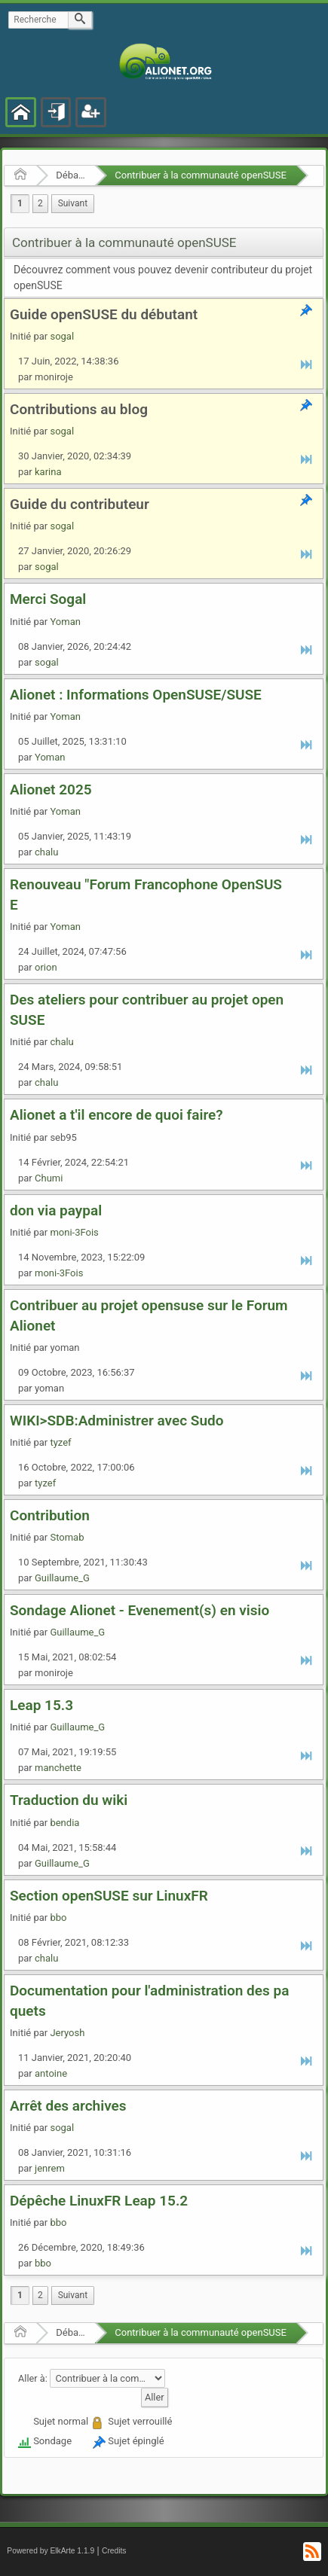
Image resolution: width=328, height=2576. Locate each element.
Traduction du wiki (68, 1800)
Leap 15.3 (41, 1705)
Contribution (50, 1515)
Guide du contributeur (79, 504)
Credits (114, 2551)
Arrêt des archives (68, 2105)
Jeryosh (67, 2032)
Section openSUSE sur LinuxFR (109, 1895)
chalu (46, 852)
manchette (58, 1767)
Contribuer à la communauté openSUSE (201, 175)
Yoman (65, 621)
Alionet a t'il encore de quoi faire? (116, 1114)
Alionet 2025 (51, 789)
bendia (64, 1822)
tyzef (60, 1442)
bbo (58, 1917)
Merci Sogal (48, 599)
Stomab (67, 1537)
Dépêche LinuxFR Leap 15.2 (99, 2200)
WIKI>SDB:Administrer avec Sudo (116, 1420)
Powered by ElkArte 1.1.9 (50, 2551)
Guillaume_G (62, 1578)
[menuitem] (72, 203)
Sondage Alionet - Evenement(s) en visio (139, 1610)
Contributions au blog (79, 409)
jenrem (50, 2168)
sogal (62, 336)
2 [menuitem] (40, 203)
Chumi (49, 1178)
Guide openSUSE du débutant (104, 314)
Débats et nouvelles (70, 175)
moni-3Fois (74, 1232)
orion (46, 967)
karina (48, 471)
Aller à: (33, 2377)
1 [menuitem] (20, 203)
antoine (51, 2073)
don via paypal (56, 1210)
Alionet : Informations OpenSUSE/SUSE (136, 694)
